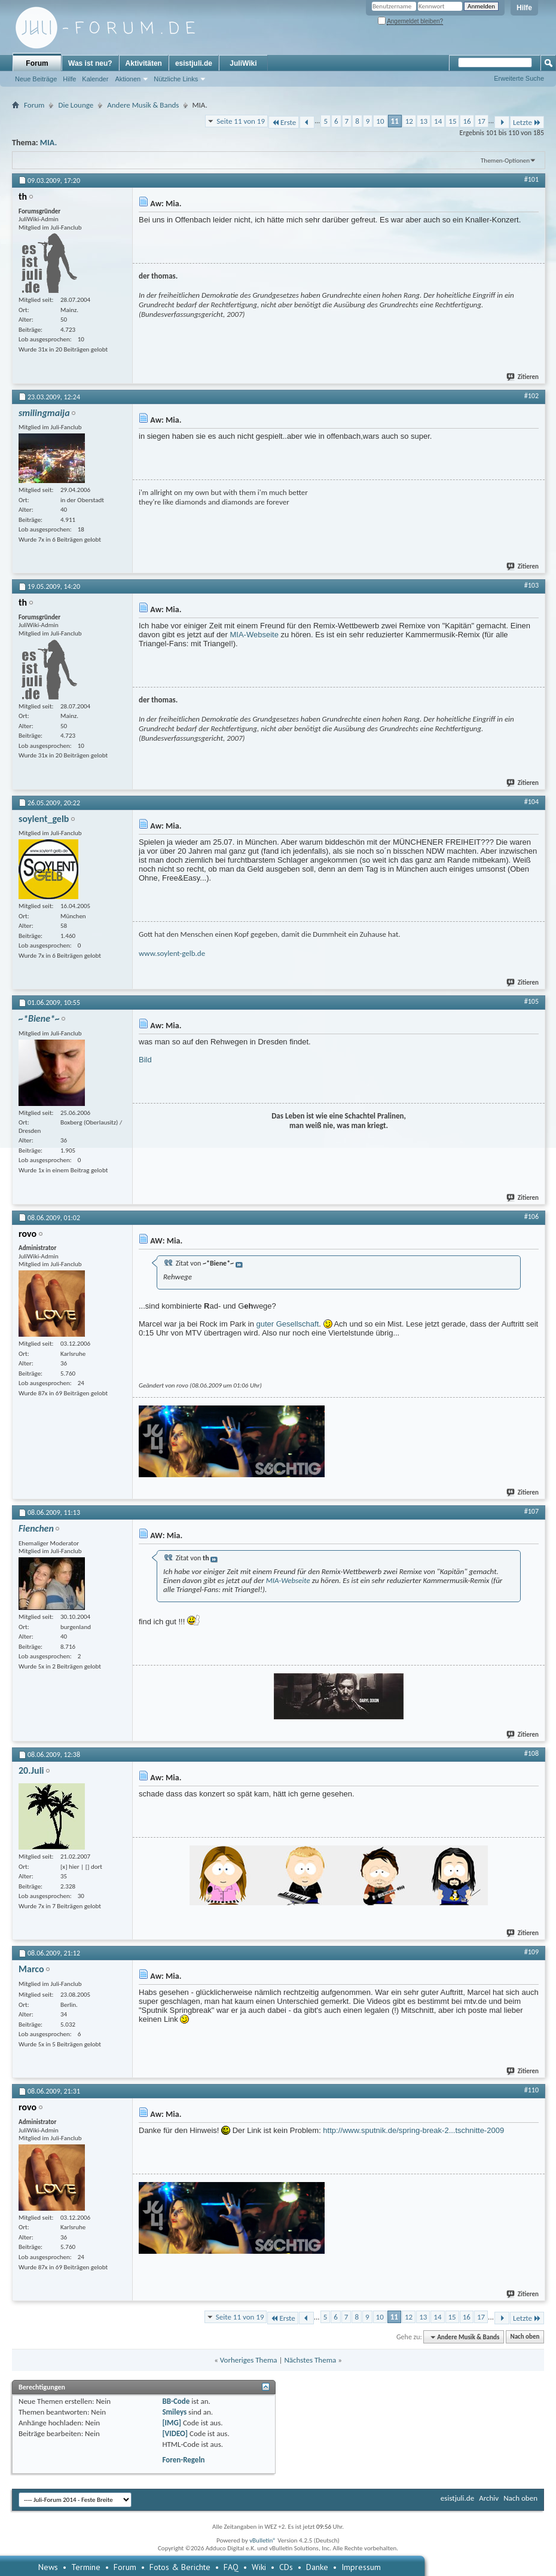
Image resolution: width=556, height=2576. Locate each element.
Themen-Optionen (505, 160)
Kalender (95, 78)
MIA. (48, 142)
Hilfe (524, 8)
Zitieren (523, 377)
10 (380, 121)
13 (423, 121)
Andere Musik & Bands (143, 104)
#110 (531, 2090)
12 (409, 121)
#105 (531, 1001)
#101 (531, 179)
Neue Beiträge (36, 78)
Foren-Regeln (183, 2459)
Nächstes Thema (310, 2359)
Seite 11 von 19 (240, 121)
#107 (531, 1511)
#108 (531, 1753)
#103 (531, 585)
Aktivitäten (144, 63)
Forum (37, 63)
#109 (531, 1952)
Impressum (361, 2567)
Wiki (259, 2567)
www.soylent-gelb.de (172, 953)
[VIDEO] (175, 2433)
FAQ (231, 2567)
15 (452, 121)
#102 (531, 396)
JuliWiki (243, 63)
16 (467, 121)
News (48, 2567)
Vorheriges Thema (248, 2359)
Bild (145, 1059)
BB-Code (176, 2401)
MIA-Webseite (254, 634)
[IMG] (171, 2422)
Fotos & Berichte (179, 2567)
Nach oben (524, 2337)
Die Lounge (75, 104)
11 (395, 121)
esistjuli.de (193, 63)
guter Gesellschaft (287, 1323)
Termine (85, 2567)
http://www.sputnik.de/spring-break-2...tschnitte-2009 (413, 2130)
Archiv (489, 2498)
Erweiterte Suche (519, 78)
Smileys (174, 2411)
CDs (286, 2567)
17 (481, 121)
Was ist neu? (90, 63)
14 (438, 121)
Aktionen (127, 78)
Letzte (527, 122)
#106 (531, 1216)
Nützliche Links (176, 78)
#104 (531, 801)
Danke (317, 2567)
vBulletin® (262, 2540)
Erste (283, 122)
